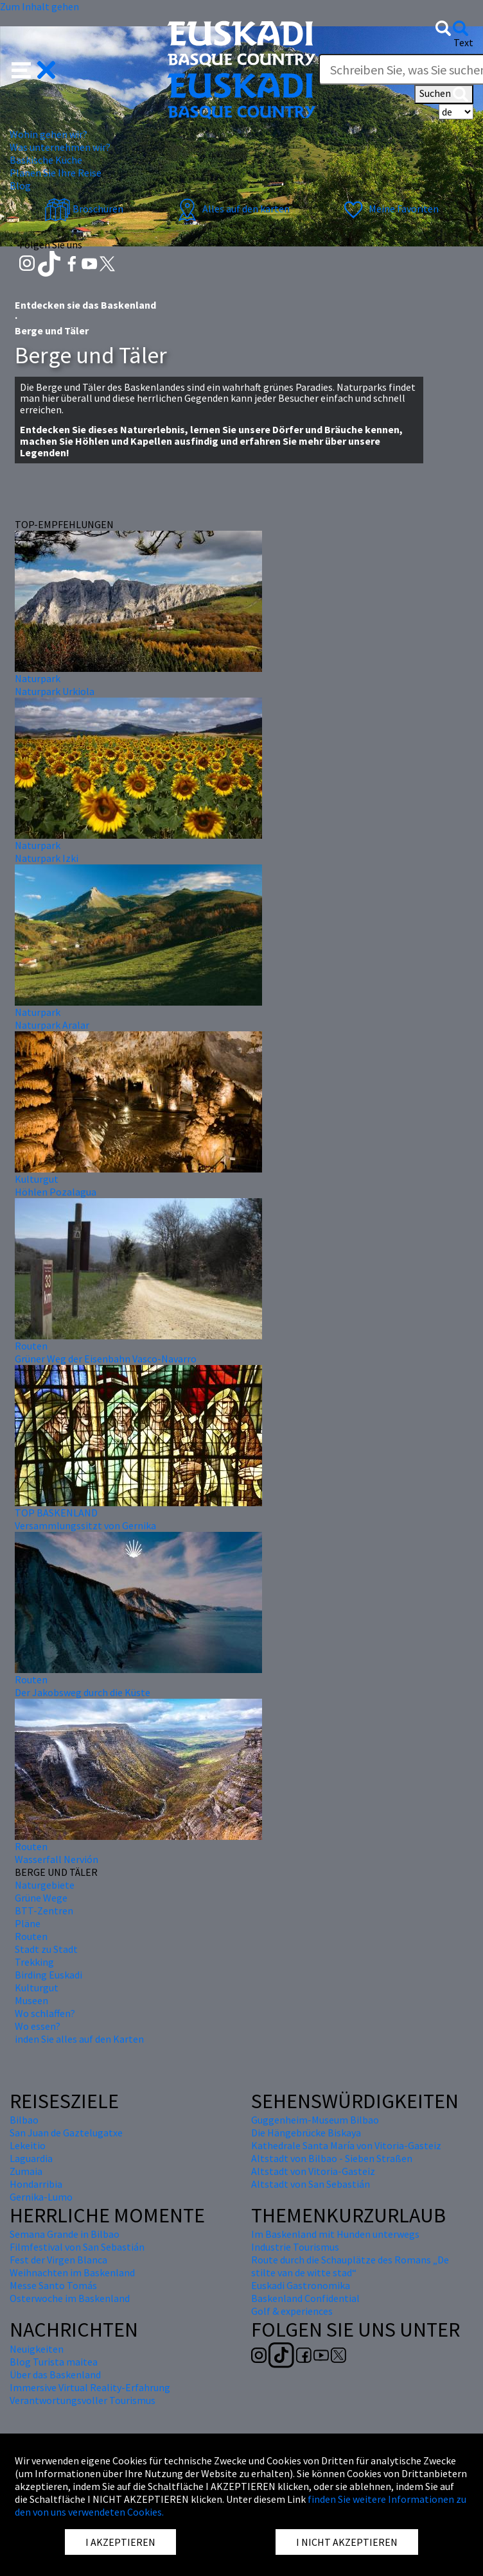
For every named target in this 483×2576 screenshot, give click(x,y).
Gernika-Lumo (41, 2196)
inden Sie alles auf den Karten (79, 2038)
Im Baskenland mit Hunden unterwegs (335, 2234)
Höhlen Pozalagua (55, 1191)
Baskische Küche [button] (46, 159)
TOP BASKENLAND (56, 1512)
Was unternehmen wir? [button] (60, 147)
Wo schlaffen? (45, 2013)
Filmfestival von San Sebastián (77, 2246)
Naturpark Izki (46, 858)
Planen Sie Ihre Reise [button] (55, 172)
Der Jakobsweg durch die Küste (82, 1692)
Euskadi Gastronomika (300, 2285)
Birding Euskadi (48, 1974)
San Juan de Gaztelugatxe (66, 2132)
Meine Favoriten (389, 208)
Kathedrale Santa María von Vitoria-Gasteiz (346, 2145)
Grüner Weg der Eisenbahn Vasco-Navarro (106, 1358)
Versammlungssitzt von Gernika (85, 1525)
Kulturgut (36, 1178)
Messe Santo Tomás (53, 2285)
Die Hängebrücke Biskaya (306, 2132)
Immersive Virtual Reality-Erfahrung (90, 2387)
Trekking (34, 1961)
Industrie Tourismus (295, 2246)
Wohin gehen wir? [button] (48, 134)
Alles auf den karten (232, 208)
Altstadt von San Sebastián (310, 2183)
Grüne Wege (41, 1897)
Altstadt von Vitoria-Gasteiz (313, 2171)
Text (463, 42)
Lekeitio (28, 2145)
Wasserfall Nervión (56, 1859)
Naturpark (37, 678)
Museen (31, 2000)
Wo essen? (37, 2026)
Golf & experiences (292, 2311)
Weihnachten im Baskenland (72, 2272)
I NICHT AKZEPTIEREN (347, 2542)
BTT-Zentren (44, 1910)
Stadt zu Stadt (46, 1949)
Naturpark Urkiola (54, 691)
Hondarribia (36, 2183)
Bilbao (24, 2119)
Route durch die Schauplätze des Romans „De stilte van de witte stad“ (350, 2266)
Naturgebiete (45, 1884)
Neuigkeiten (37, 2348)
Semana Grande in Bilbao (64, 2234)
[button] (34, 68)
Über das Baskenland (55, 2374)
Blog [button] (20, 185)
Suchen (443, 94)
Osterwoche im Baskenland (70, 2298)
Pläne (27, 1923)
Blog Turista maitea (54, 2361)
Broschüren (83, 208)
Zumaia (26, 2171)
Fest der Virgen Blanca (58, 2259)
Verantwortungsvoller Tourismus (82, 2400)
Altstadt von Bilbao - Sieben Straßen (331, 2158)
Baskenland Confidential (305, 2298)
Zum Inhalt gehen (39, 6)
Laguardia (31, 2158)
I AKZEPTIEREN (120, 2542)
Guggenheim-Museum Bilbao (315, 2119)
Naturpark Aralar (52, 1024)
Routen (31, 1345)
